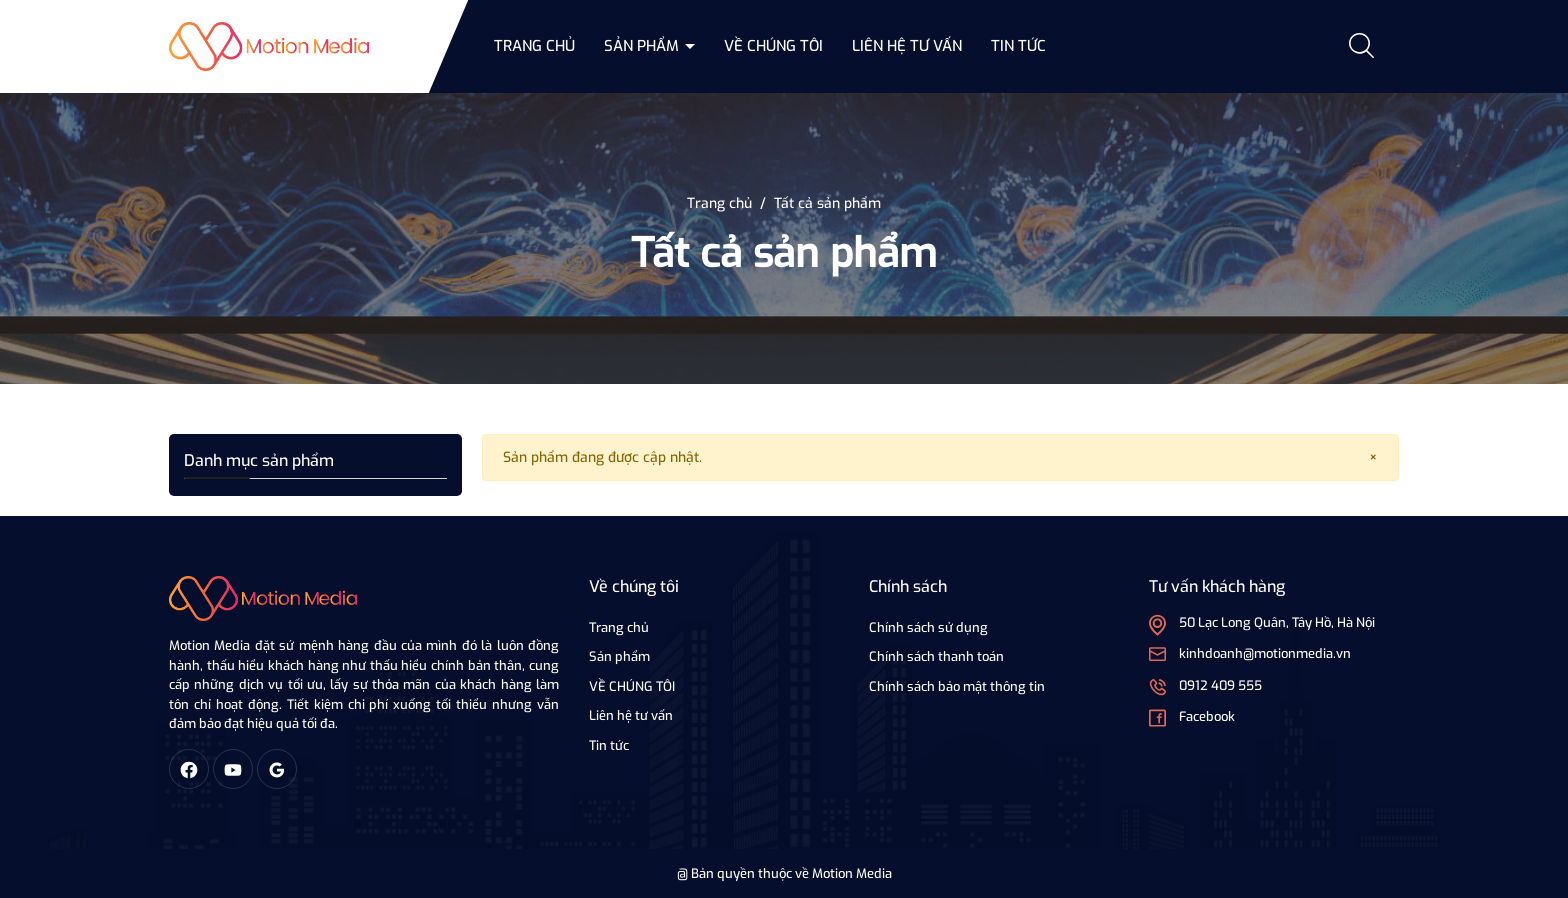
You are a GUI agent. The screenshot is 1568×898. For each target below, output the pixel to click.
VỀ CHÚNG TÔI (773, 46)
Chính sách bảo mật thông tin (957, 686)
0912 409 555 (1220, 685)
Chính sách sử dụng (928, 627)
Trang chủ (534, 46)
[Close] (1373, 457)
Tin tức (1018, 46)
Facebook (1207, 716)
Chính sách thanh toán (936, 656)
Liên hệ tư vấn (907, 46)
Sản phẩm (643, 46)
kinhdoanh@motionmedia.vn (1265, 653)
